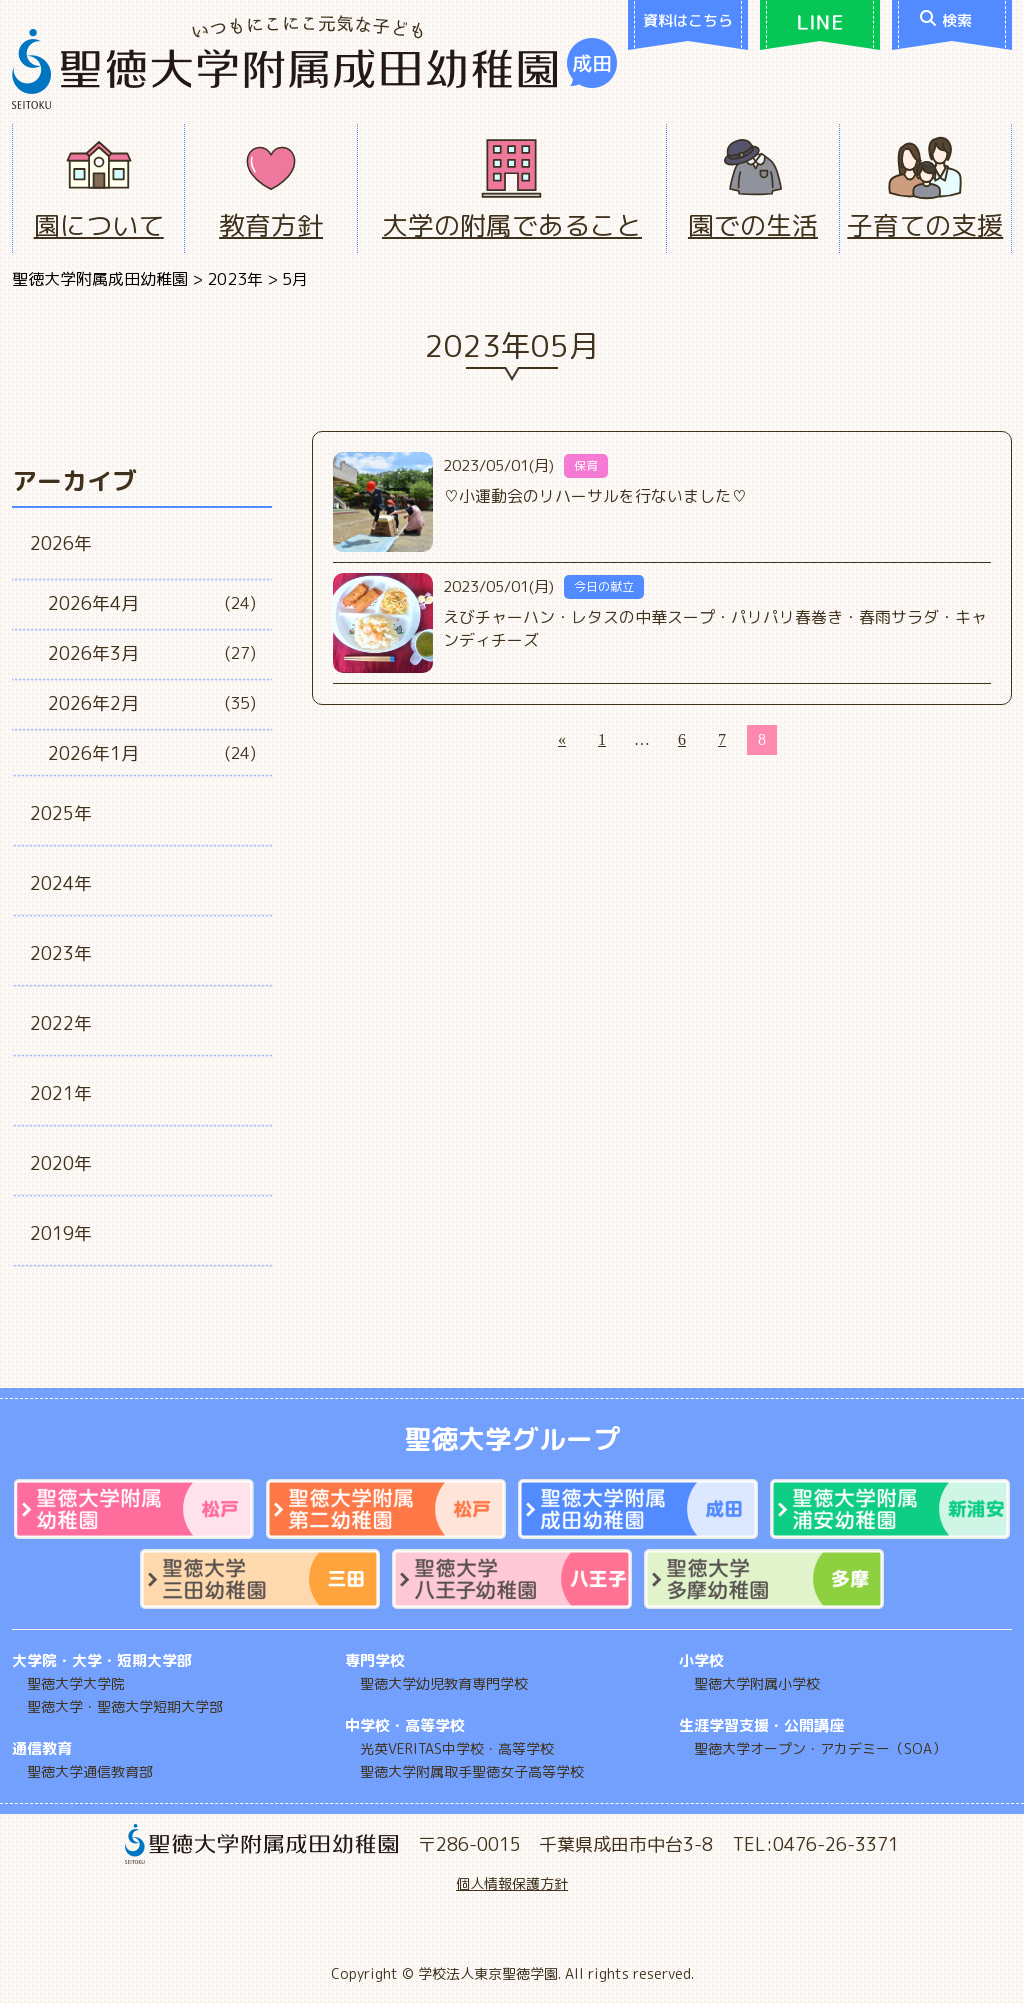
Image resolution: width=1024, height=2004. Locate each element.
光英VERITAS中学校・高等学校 (457, 1748)
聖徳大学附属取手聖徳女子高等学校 (472, 1771)
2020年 (61, 1163)
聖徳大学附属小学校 (757, 1683)
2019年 (61, 1233)
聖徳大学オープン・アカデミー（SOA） (820, 1748)
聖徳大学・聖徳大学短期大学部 (125, 1706)
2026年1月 (93, 753)
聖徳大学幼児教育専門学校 (444, 1683)
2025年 (61, 813)
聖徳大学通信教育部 (90, 1771)
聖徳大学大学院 (76, 1683)
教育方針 (271, 225)
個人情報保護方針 (512, 1883)
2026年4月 (93, 603)
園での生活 (753, 225)
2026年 (61, 543)
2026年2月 (93, 703)
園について (99, 225)
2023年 (61, 953)
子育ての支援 (925, 225)
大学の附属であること (512, 225)
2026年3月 (93, 653)
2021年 (61, 1093)
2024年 (61, 883)
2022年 (61, 1023)
